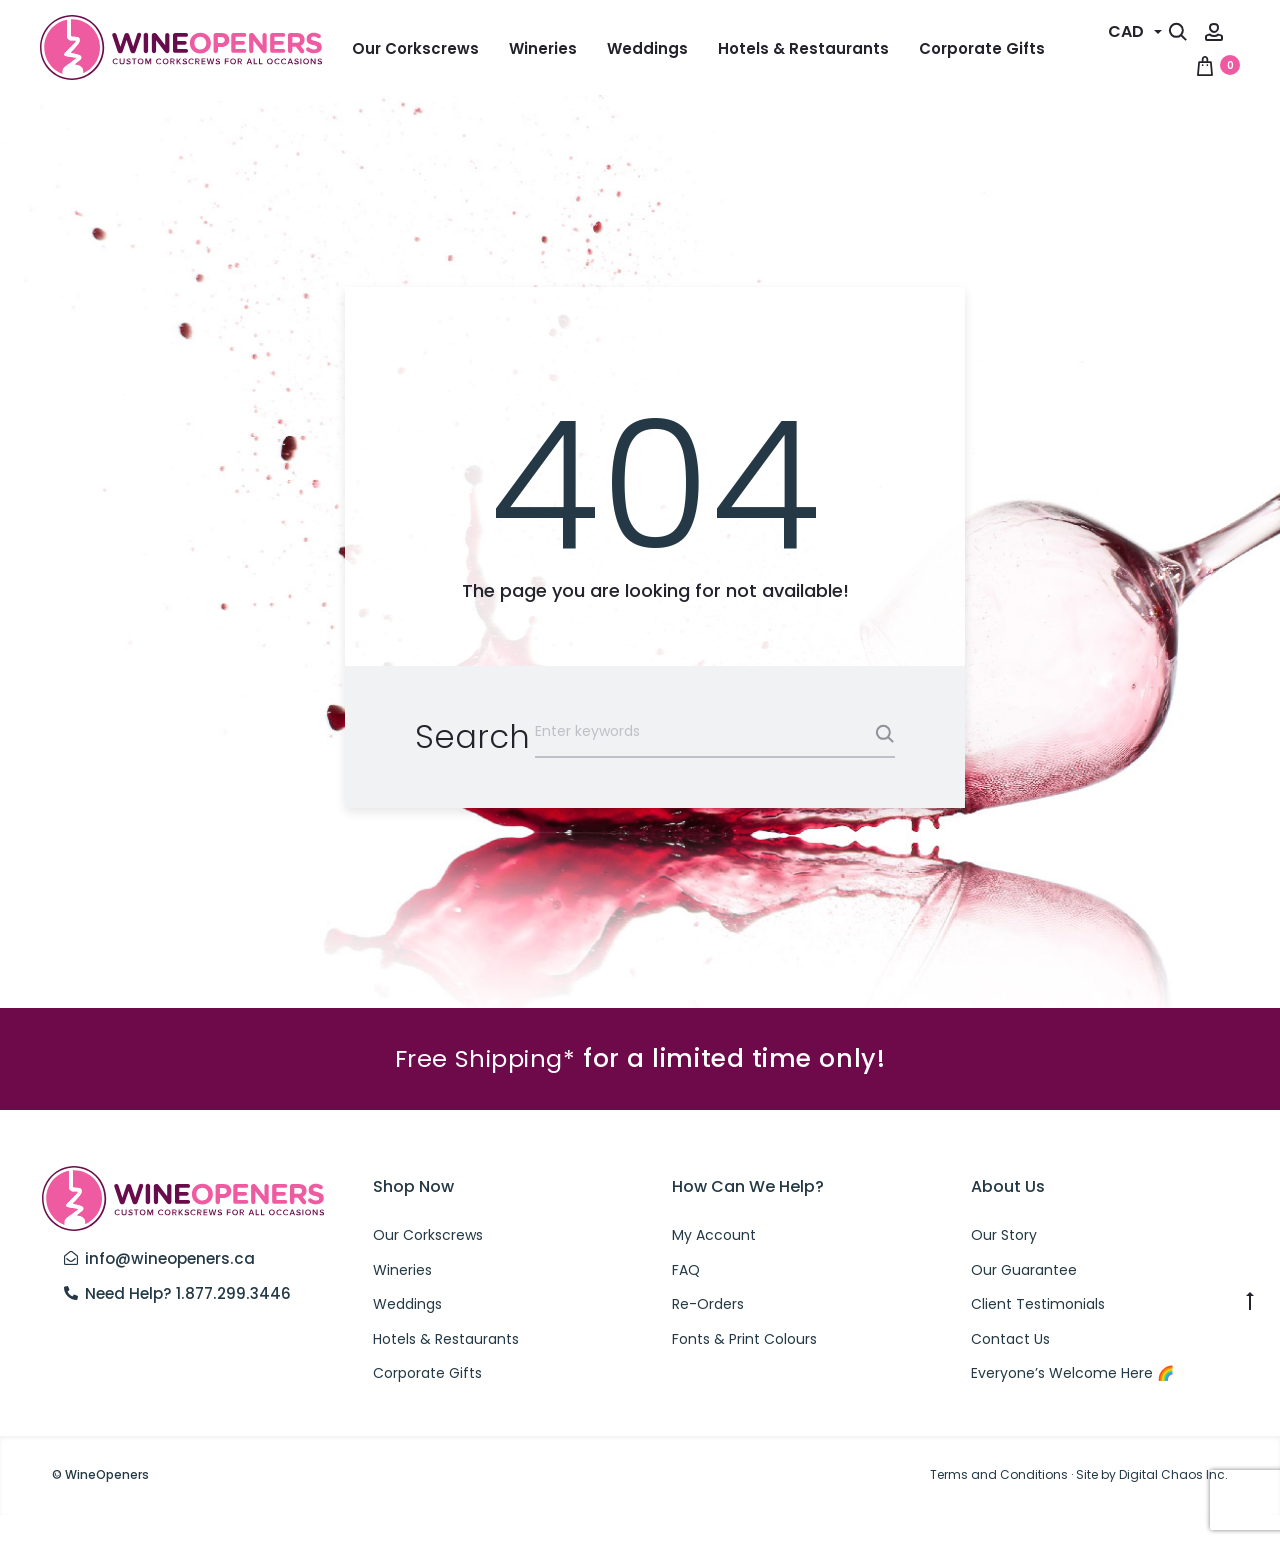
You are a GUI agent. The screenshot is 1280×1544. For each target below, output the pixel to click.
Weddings (647, 48)
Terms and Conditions (999, 1504)
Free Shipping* (485, 1088)
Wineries (543, 48)
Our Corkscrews (415, 48)
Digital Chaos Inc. (1173, 1504)
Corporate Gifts (982, 48)
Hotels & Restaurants (803, 48)
